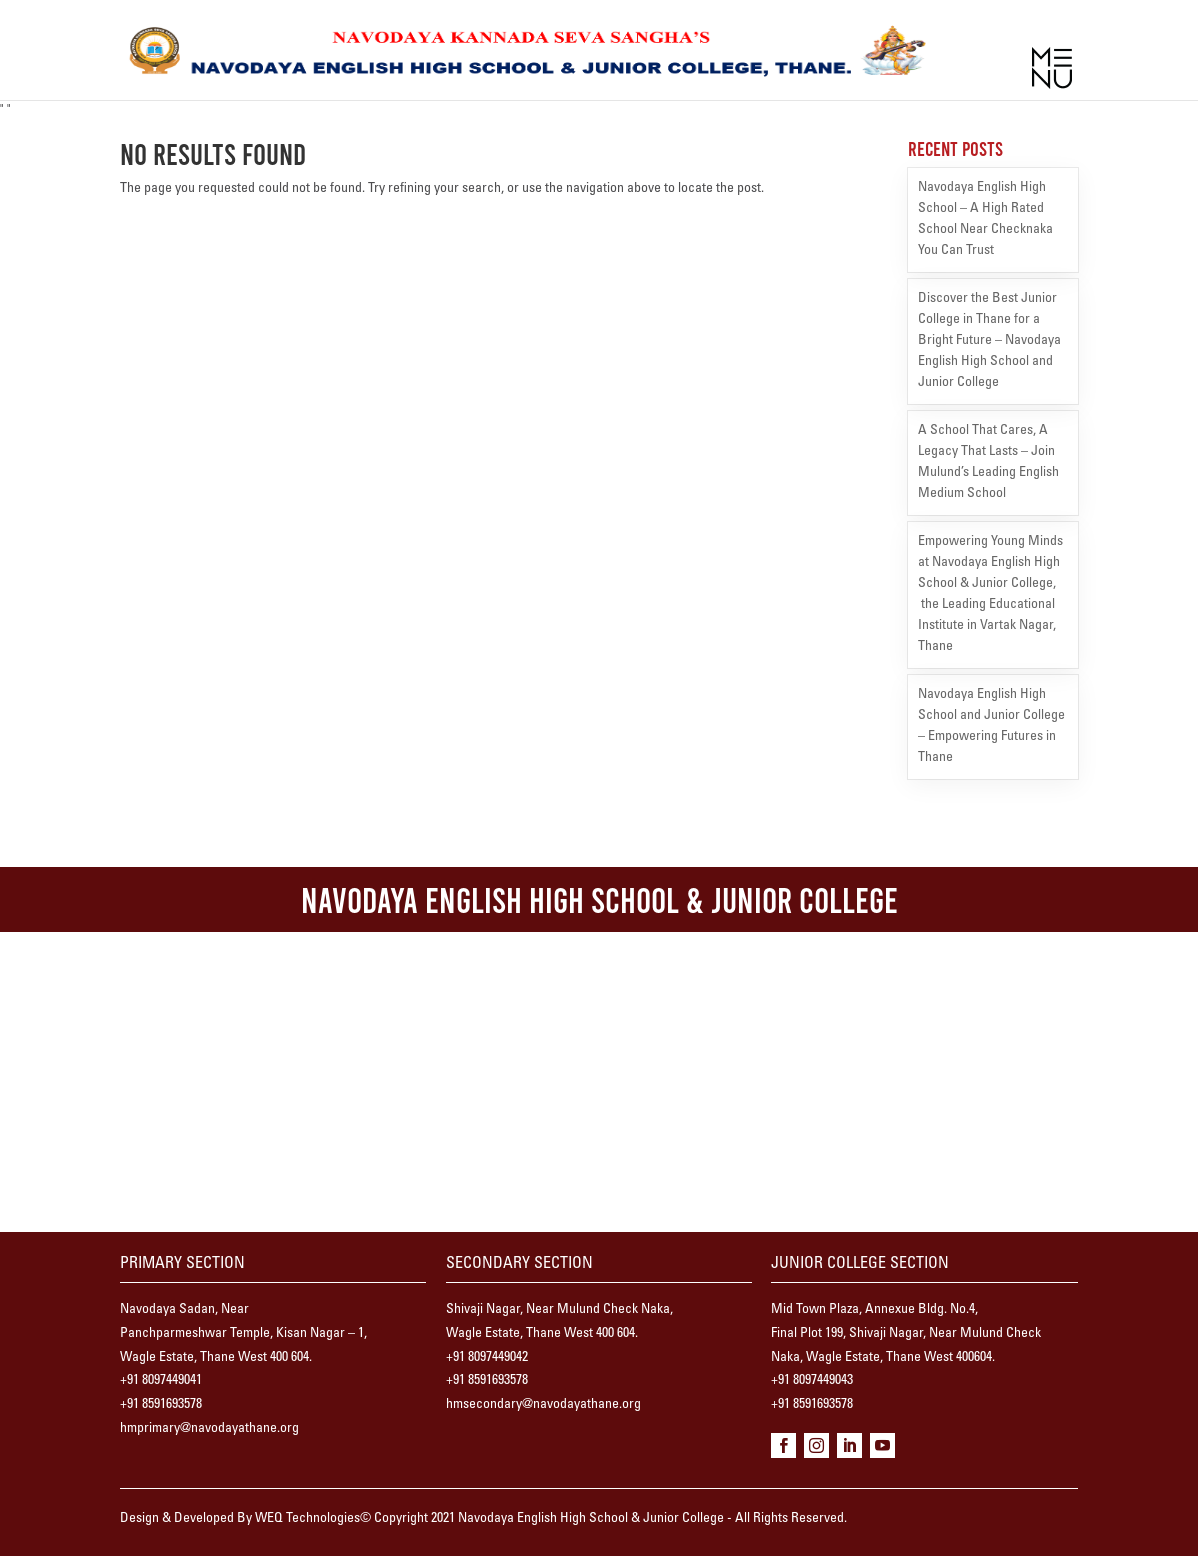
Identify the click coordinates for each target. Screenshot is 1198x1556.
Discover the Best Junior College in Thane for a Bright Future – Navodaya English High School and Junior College (989, 341)
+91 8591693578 (161, 1405)
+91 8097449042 (487, 1358)
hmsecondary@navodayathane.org (543, 1405)
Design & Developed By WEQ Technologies (240, 1519)
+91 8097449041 (161, 1381)
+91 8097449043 (812, 1381)
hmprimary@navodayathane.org (209, 1429)
